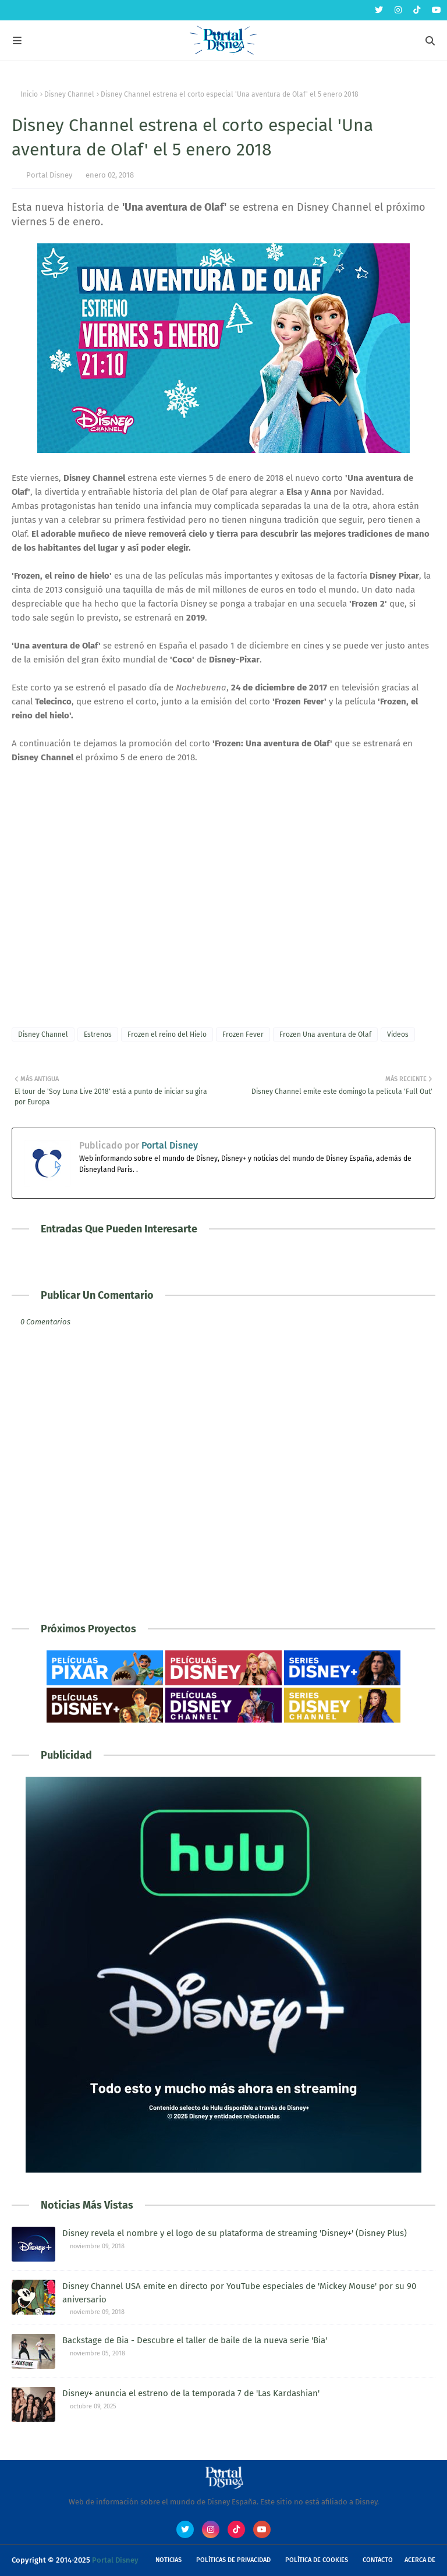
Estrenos (98, 1034)
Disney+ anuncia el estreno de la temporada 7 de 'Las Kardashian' (191, 2393)
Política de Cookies (316, 2560)
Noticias (168, 2560)
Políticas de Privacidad (233, 2560)
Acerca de (420, 2560)
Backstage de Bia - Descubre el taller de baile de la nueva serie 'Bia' (194, 2340)
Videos (398, 1034)
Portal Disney (49, 175)
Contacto (378, 2560)
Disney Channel (69, 94)
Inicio (29, 94)
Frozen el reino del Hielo (167, 1034)
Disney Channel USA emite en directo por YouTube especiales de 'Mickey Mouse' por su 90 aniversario (239, 2293)
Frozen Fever (243, 1034)
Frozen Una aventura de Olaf (325, 1034)
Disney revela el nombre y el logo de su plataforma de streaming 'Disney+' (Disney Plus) (234, 2233)
